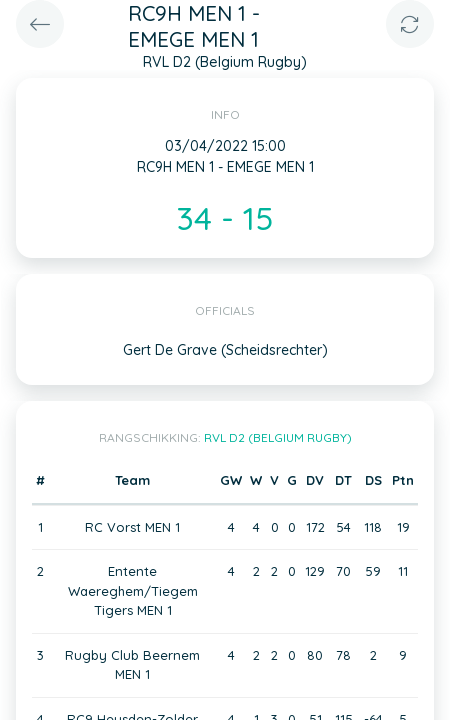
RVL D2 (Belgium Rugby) (278, 437)
